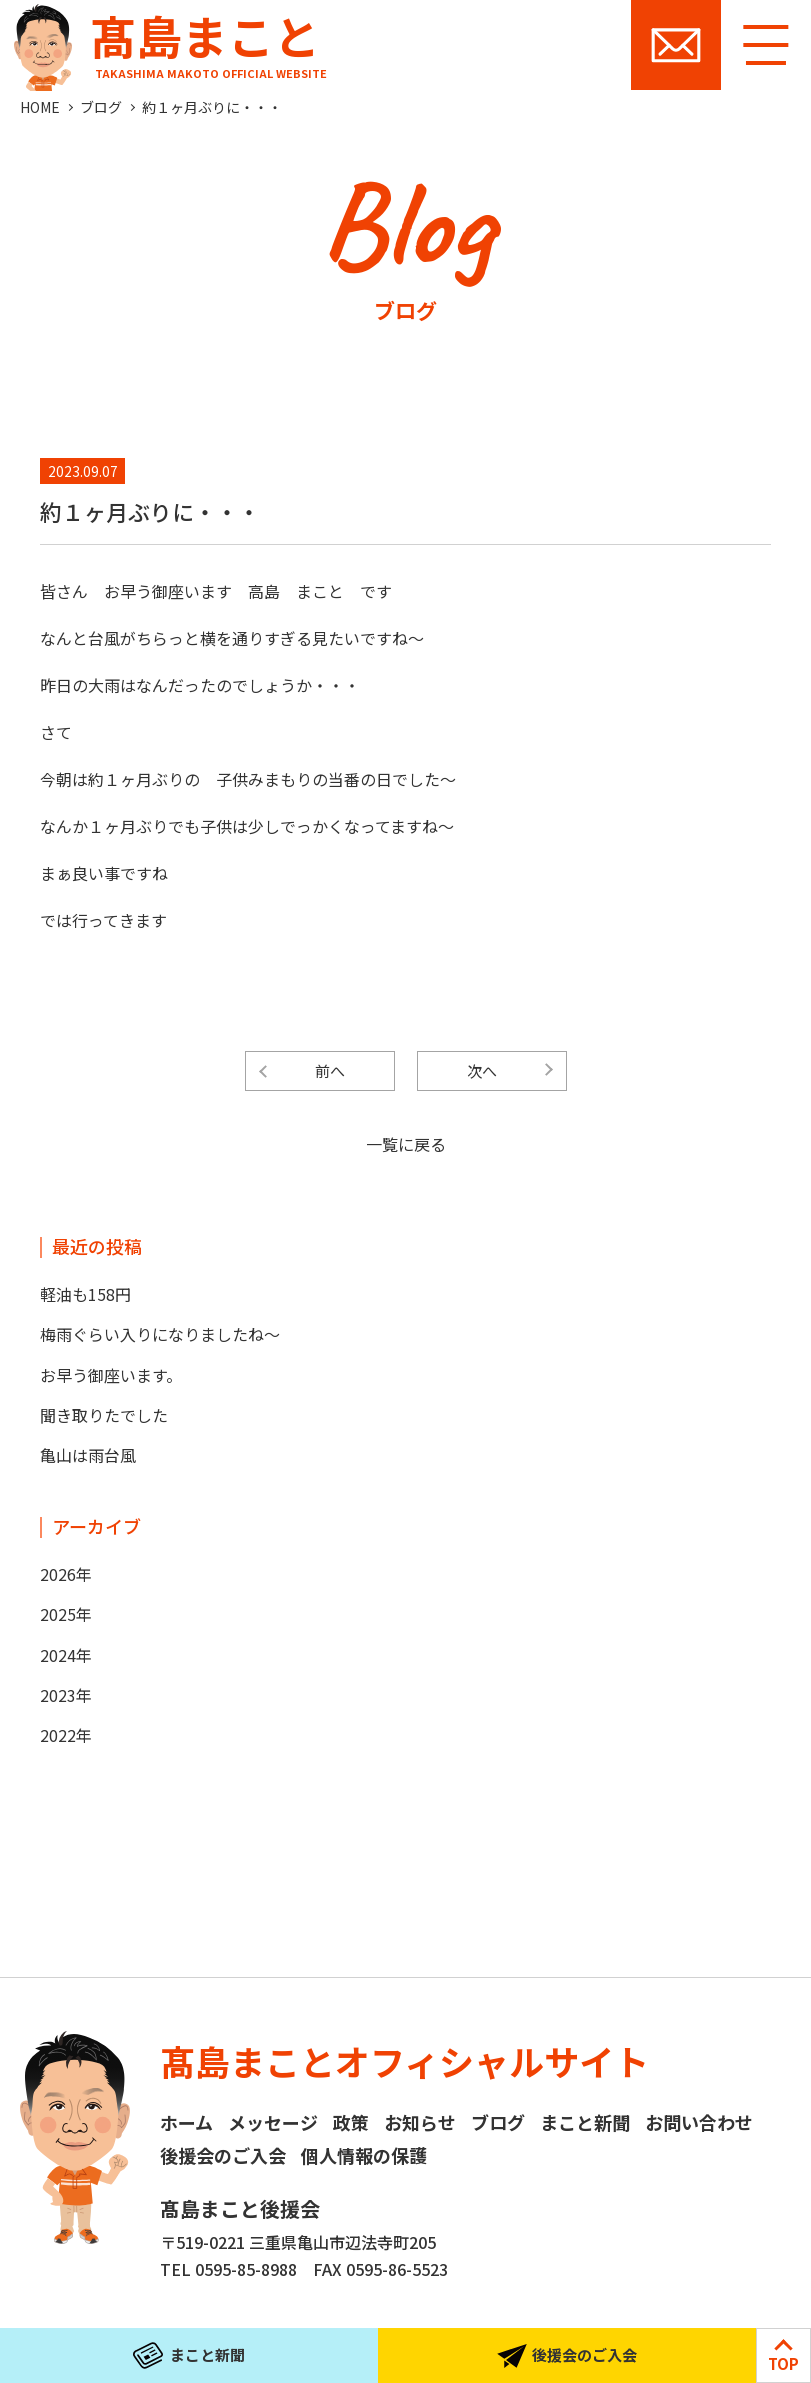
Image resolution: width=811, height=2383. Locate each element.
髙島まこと (166, 40)
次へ (482, 1070)
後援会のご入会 (223, 2155)
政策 (351, 2122)
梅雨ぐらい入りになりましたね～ (160, 1334)
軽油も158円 (85, 1294)
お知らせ (420, 2122)
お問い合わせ (676, 45)
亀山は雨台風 (88, 1455)
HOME (40, 107)
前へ (330, 1070)
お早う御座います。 (111, 1375)
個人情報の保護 (364, 2155)
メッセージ (273, 2122)
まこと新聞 (585, 2122)
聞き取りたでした (104, 1415)
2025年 (66, 1614)
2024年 (66, 1655)
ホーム (186, 2122)
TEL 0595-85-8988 (228, 2269)
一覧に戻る (406, 1144)
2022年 (66, 1735)
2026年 (66, 1574)
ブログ (101, 107)
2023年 (66, 1695)
